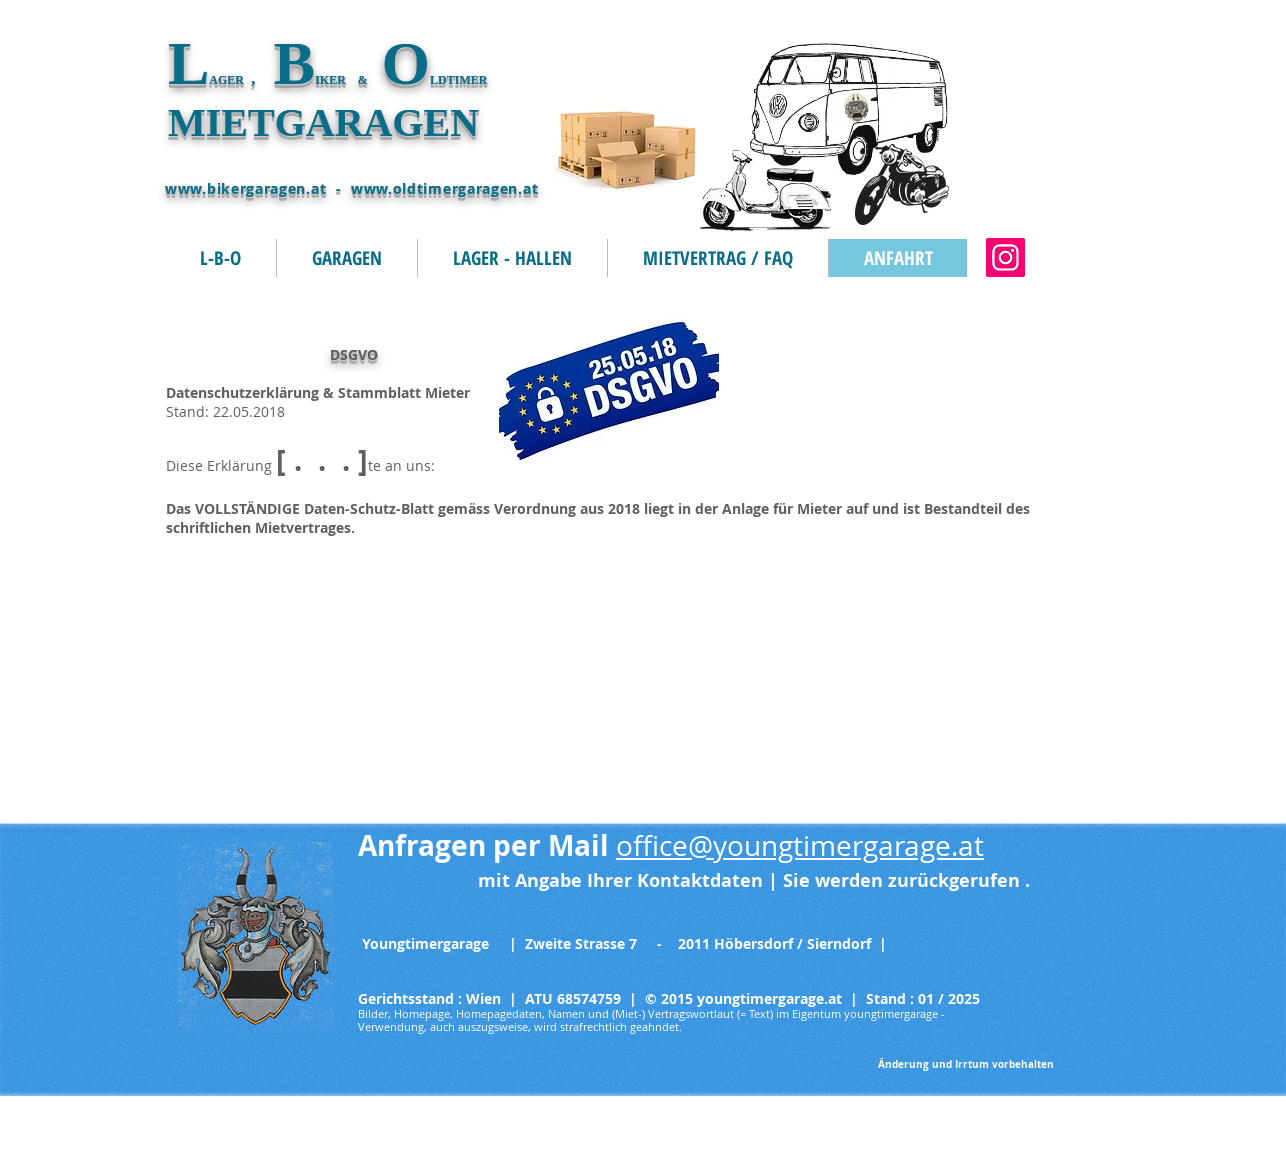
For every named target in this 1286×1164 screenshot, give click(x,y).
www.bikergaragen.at (245, 188)
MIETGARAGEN (323, 122)
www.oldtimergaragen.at (444, 188)
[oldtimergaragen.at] (1005, 257)
